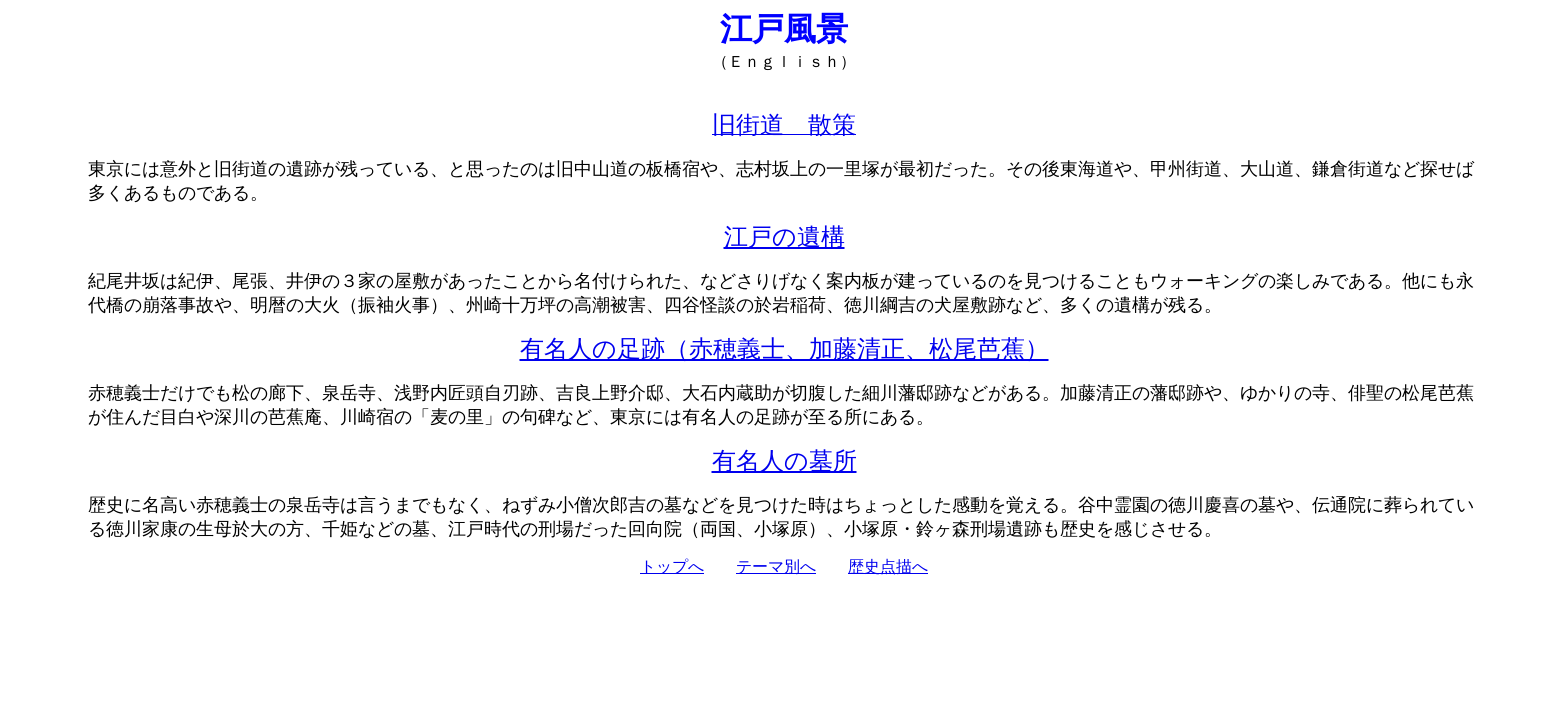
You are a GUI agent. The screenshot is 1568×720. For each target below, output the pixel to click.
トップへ (672, 566)
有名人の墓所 (784, 461)
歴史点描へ (888, 566)
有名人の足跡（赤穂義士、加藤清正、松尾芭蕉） (784, 349)
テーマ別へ (776, 566)
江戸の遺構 (784, 237)
